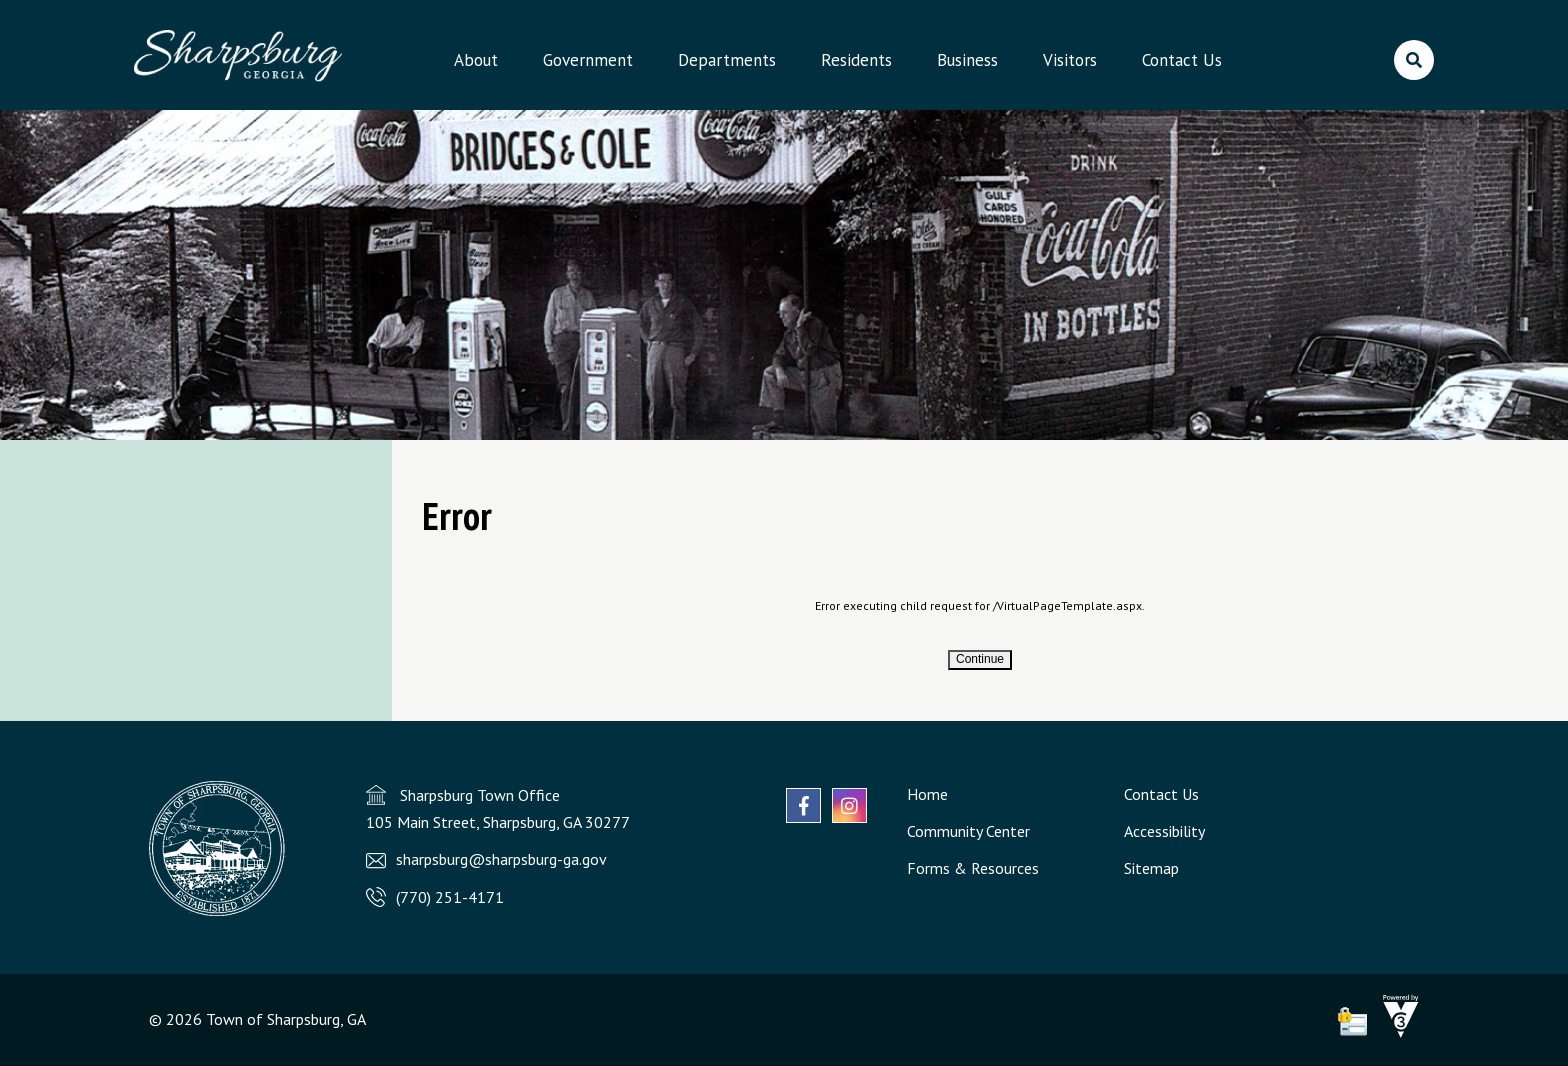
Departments (727, 60)
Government (588, 60)
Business (967, 60)
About (476, 60)
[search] (1414, 60)
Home (927, 794)
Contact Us (1182, 60)
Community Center (968, 831)
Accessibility (1164, 831)
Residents (856, 60)
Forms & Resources (973, 868)
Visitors (1070, 60)
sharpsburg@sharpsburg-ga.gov (501, 859)
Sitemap (1151, 868)
